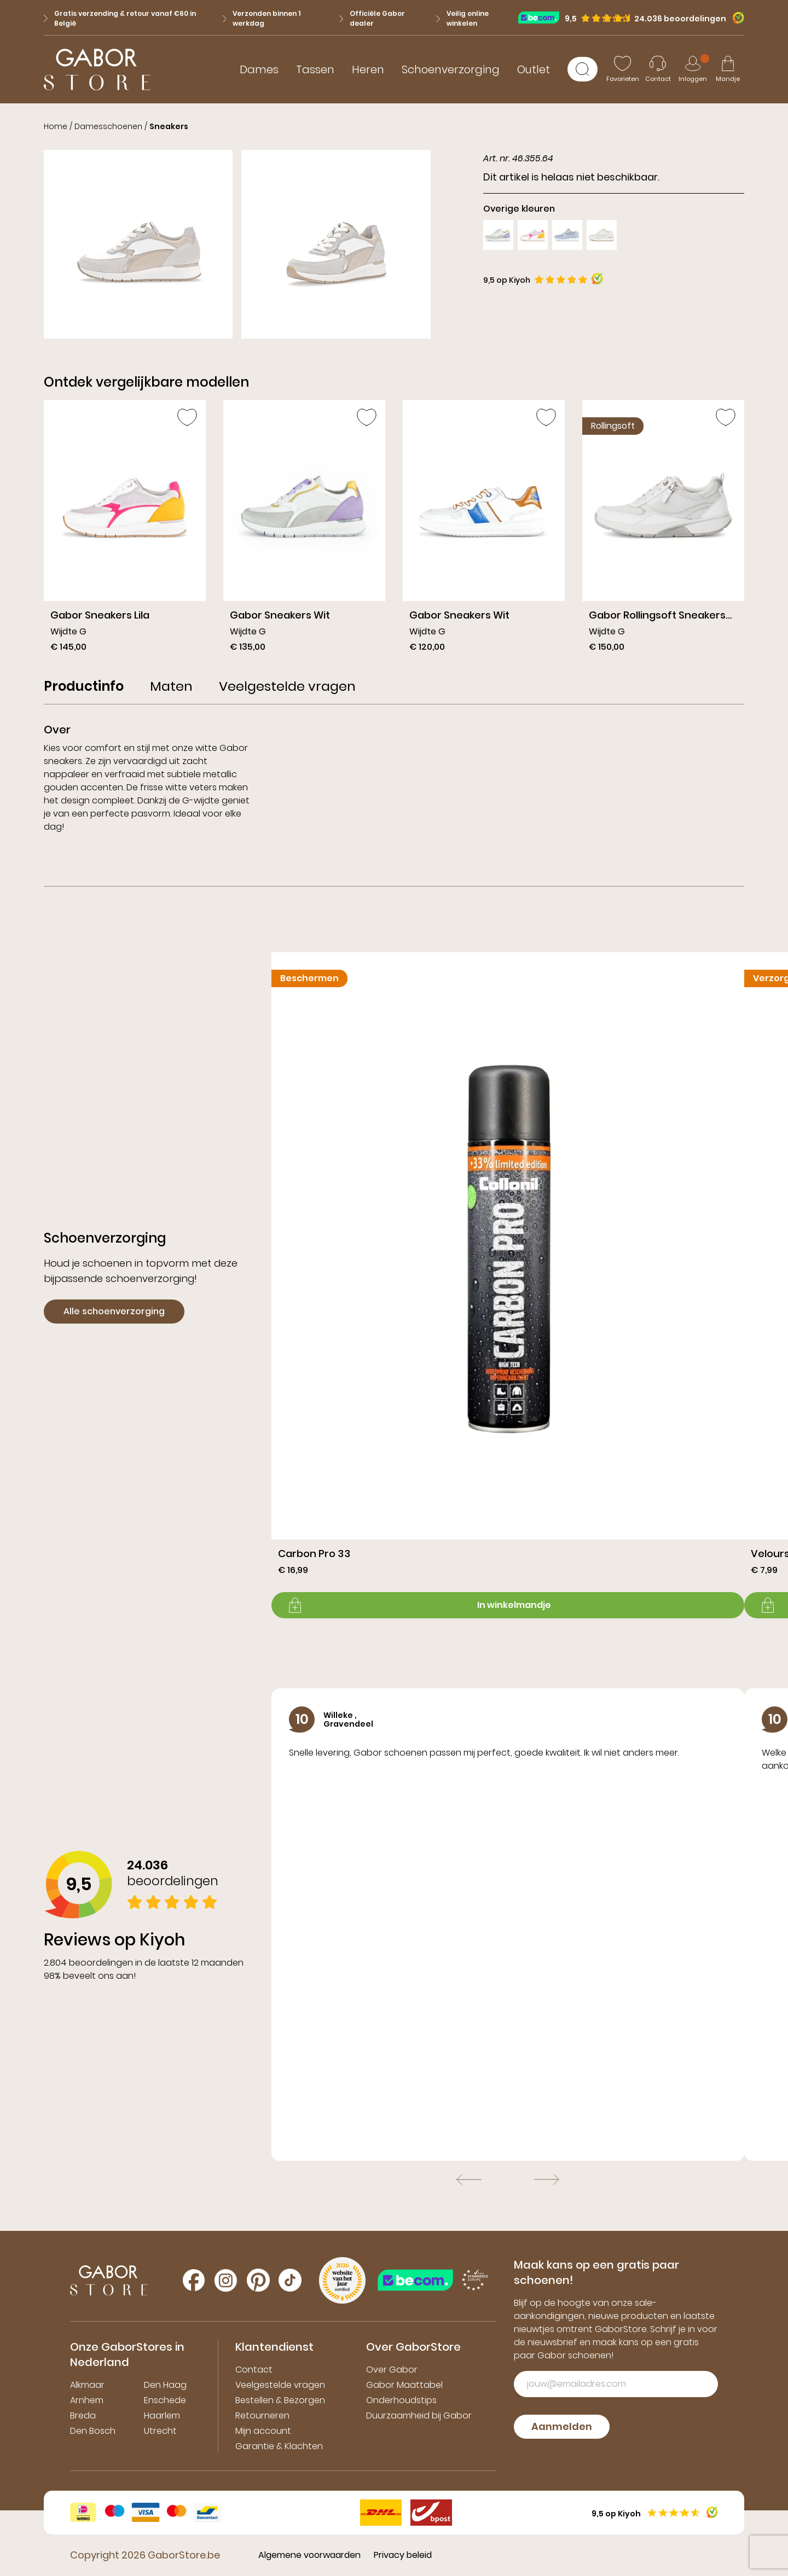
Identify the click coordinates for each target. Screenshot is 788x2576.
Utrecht (160, 2431)
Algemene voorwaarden (309, 2555)
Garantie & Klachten (279, 2446)
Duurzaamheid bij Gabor (419, 2415)
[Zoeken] (582, 69)
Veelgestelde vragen (280, 2385)
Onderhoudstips (401, 2400)
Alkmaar (87, 2385)
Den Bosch (92, 2431)
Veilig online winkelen (462, 18)
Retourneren (262, 2415)
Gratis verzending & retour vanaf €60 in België (120, 18)
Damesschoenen (108, 126)
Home (55, 126)
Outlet (533, 69)
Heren (368, 69)
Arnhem (86, 2400)
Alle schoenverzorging (114, 1311)
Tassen (315, 69)
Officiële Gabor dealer (372, 18)
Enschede (165, 2400)
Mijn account (263, 2431)
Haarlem (162, 2415)
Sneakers (168, 126)
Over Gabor (392, 2369)
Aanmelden (561, 2426)
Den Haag (165, 2385)
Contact (254, 2369)
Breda (83, 2415)
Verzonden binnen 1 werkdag (262, 18)
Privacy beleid (403, 2555)
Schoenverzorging (451, 69)
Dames (259, 69)
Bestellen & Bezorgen (280, 2400)
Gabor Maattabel (404, 2385)
